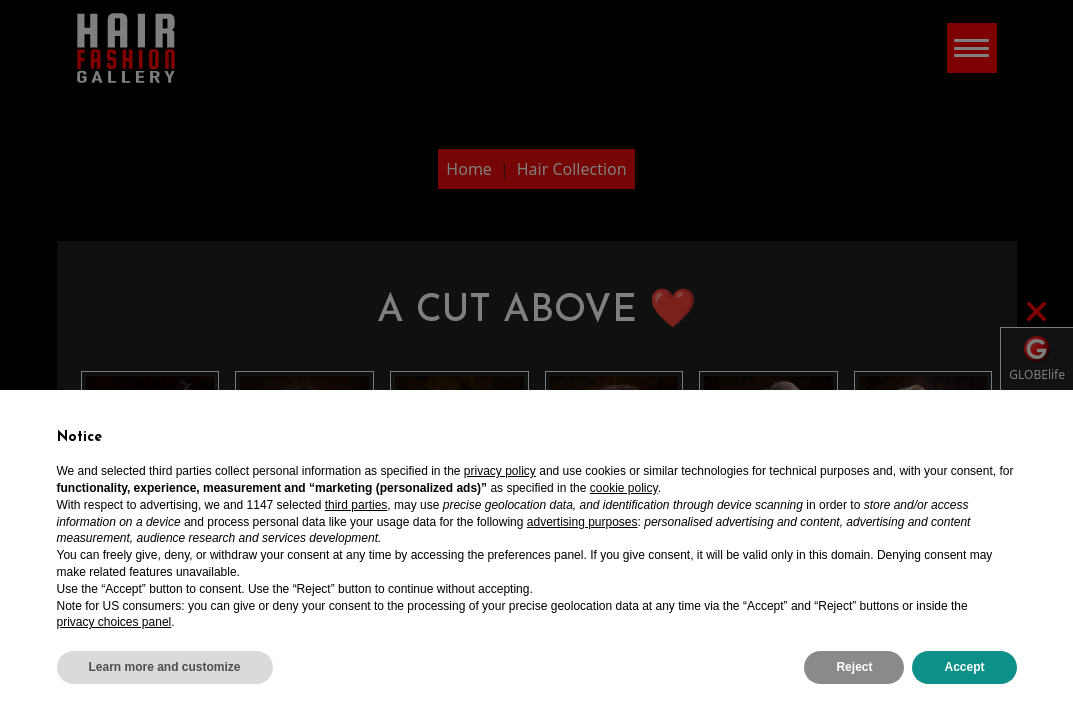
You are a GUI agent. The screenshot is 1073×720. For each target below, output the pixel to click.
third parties (356, 505)
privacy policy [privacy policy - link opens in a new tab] (500, 471)
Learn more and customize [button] (165, 667)
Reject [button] (854, 667)
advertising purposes (582, 522)
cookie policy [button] (624, 488)
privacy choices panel (114, 622)
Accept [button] (964, 667)
